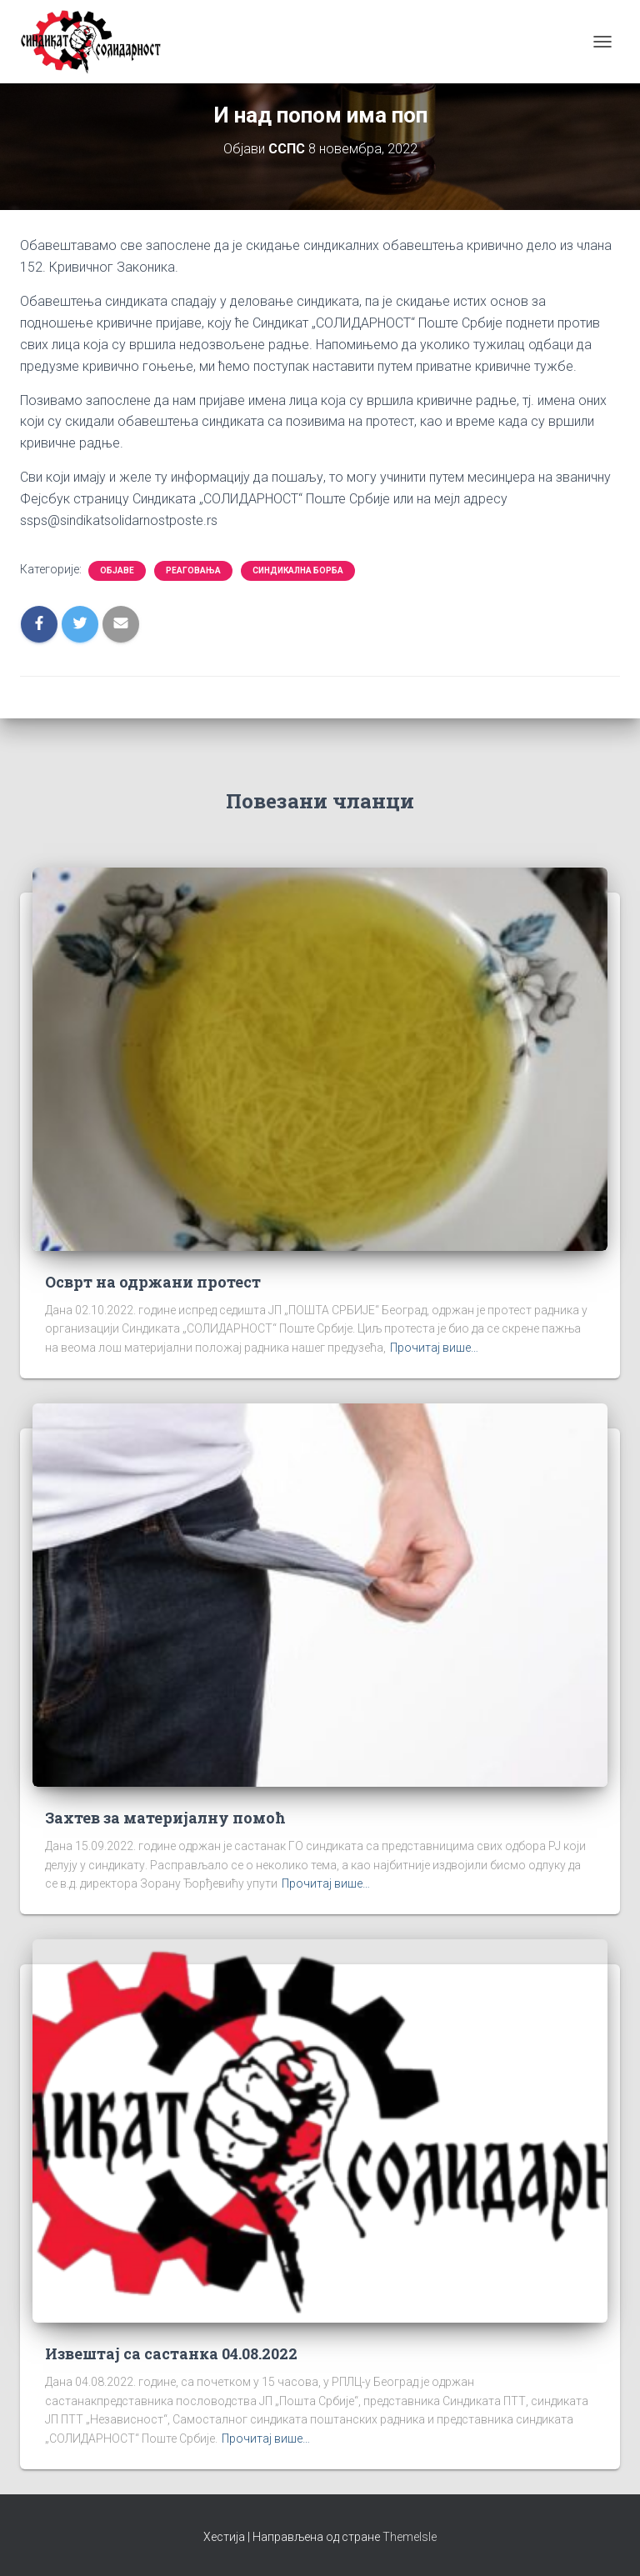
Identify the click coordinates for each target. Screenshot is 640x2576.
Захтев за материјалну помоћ (165, 1818)
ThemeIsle (409, 2536)
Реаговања (193, 570)
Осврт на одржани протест (153, 1282)
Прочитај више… (434, 1347)
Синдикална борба (297, 570)
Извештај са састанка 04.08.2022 (171, 2353)
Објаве (117, 570)
